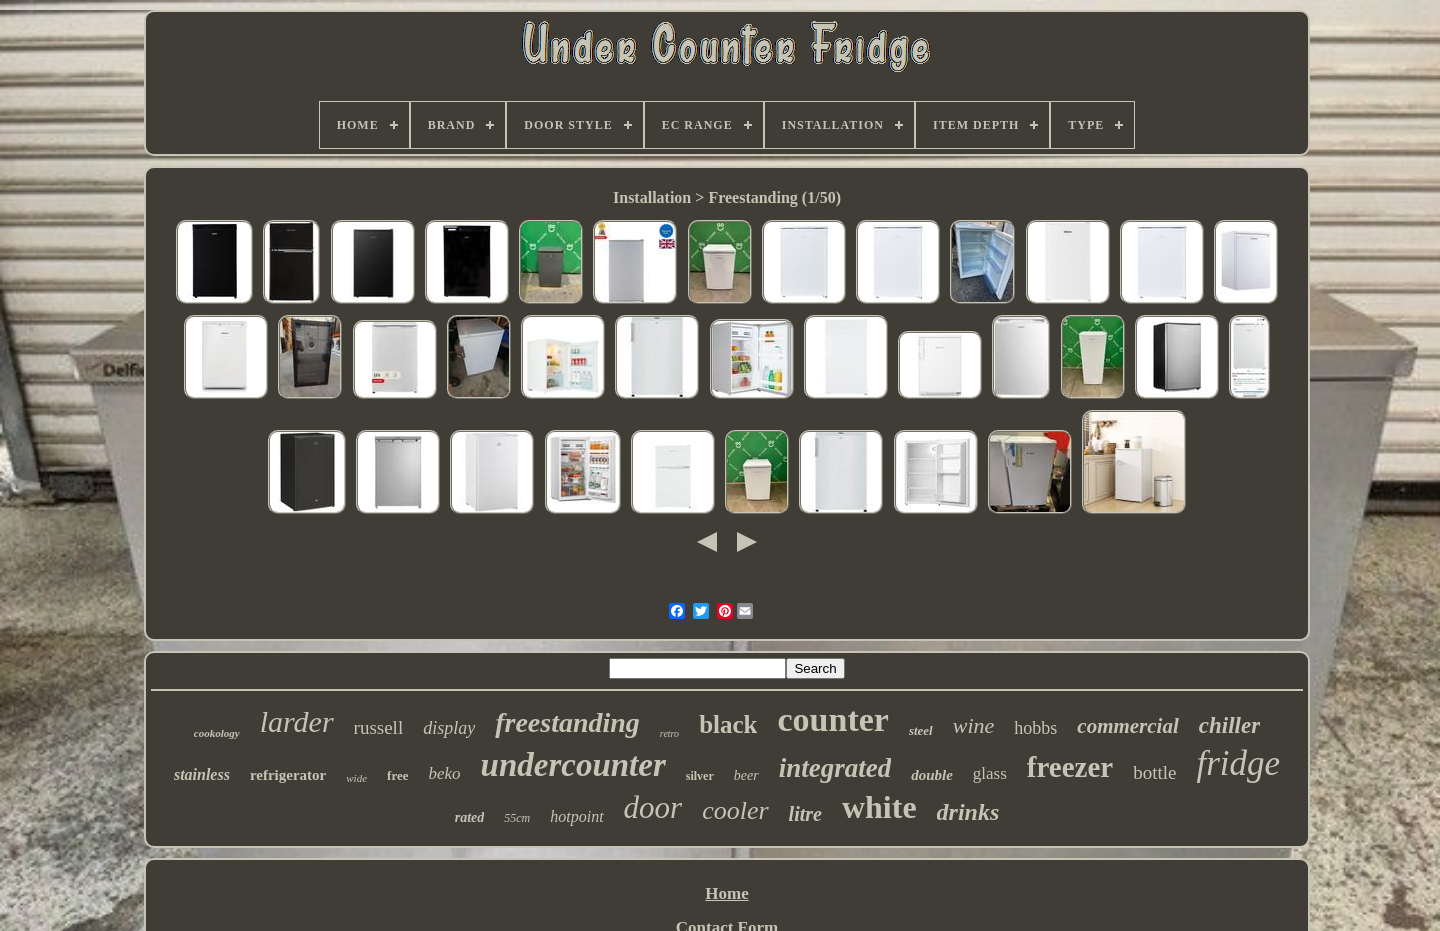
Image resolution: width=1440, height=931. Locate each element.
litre (805, 814)
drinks (968, 812)
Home (726, 893)
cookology (217, 733)
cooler (735, 810)
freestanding (567, 722)
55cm (517, 818)
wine (974, 725)
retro (669, 733)
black (728, 724)
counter (832, 719)
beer (746, 775)
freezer (1070, 767)
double (932, 775)
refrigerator (288, 775)
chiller (1229, 725)
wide (356, 778)
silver (700, 776)
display (449, 728)
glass (990, 773)
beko (444, 773)
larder (297, 721)
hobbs (1035, 728)
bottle (1154, 772)
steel (921, 730)
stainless (202, 774)
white (879, 807)
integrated (835, 768)
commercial (1127, 726)
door (653, 807)
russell (379, 727)
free (397, 775)
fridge (1238, 763)
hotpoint (576, 816)
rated (470, 817)
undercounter (573, 765)
